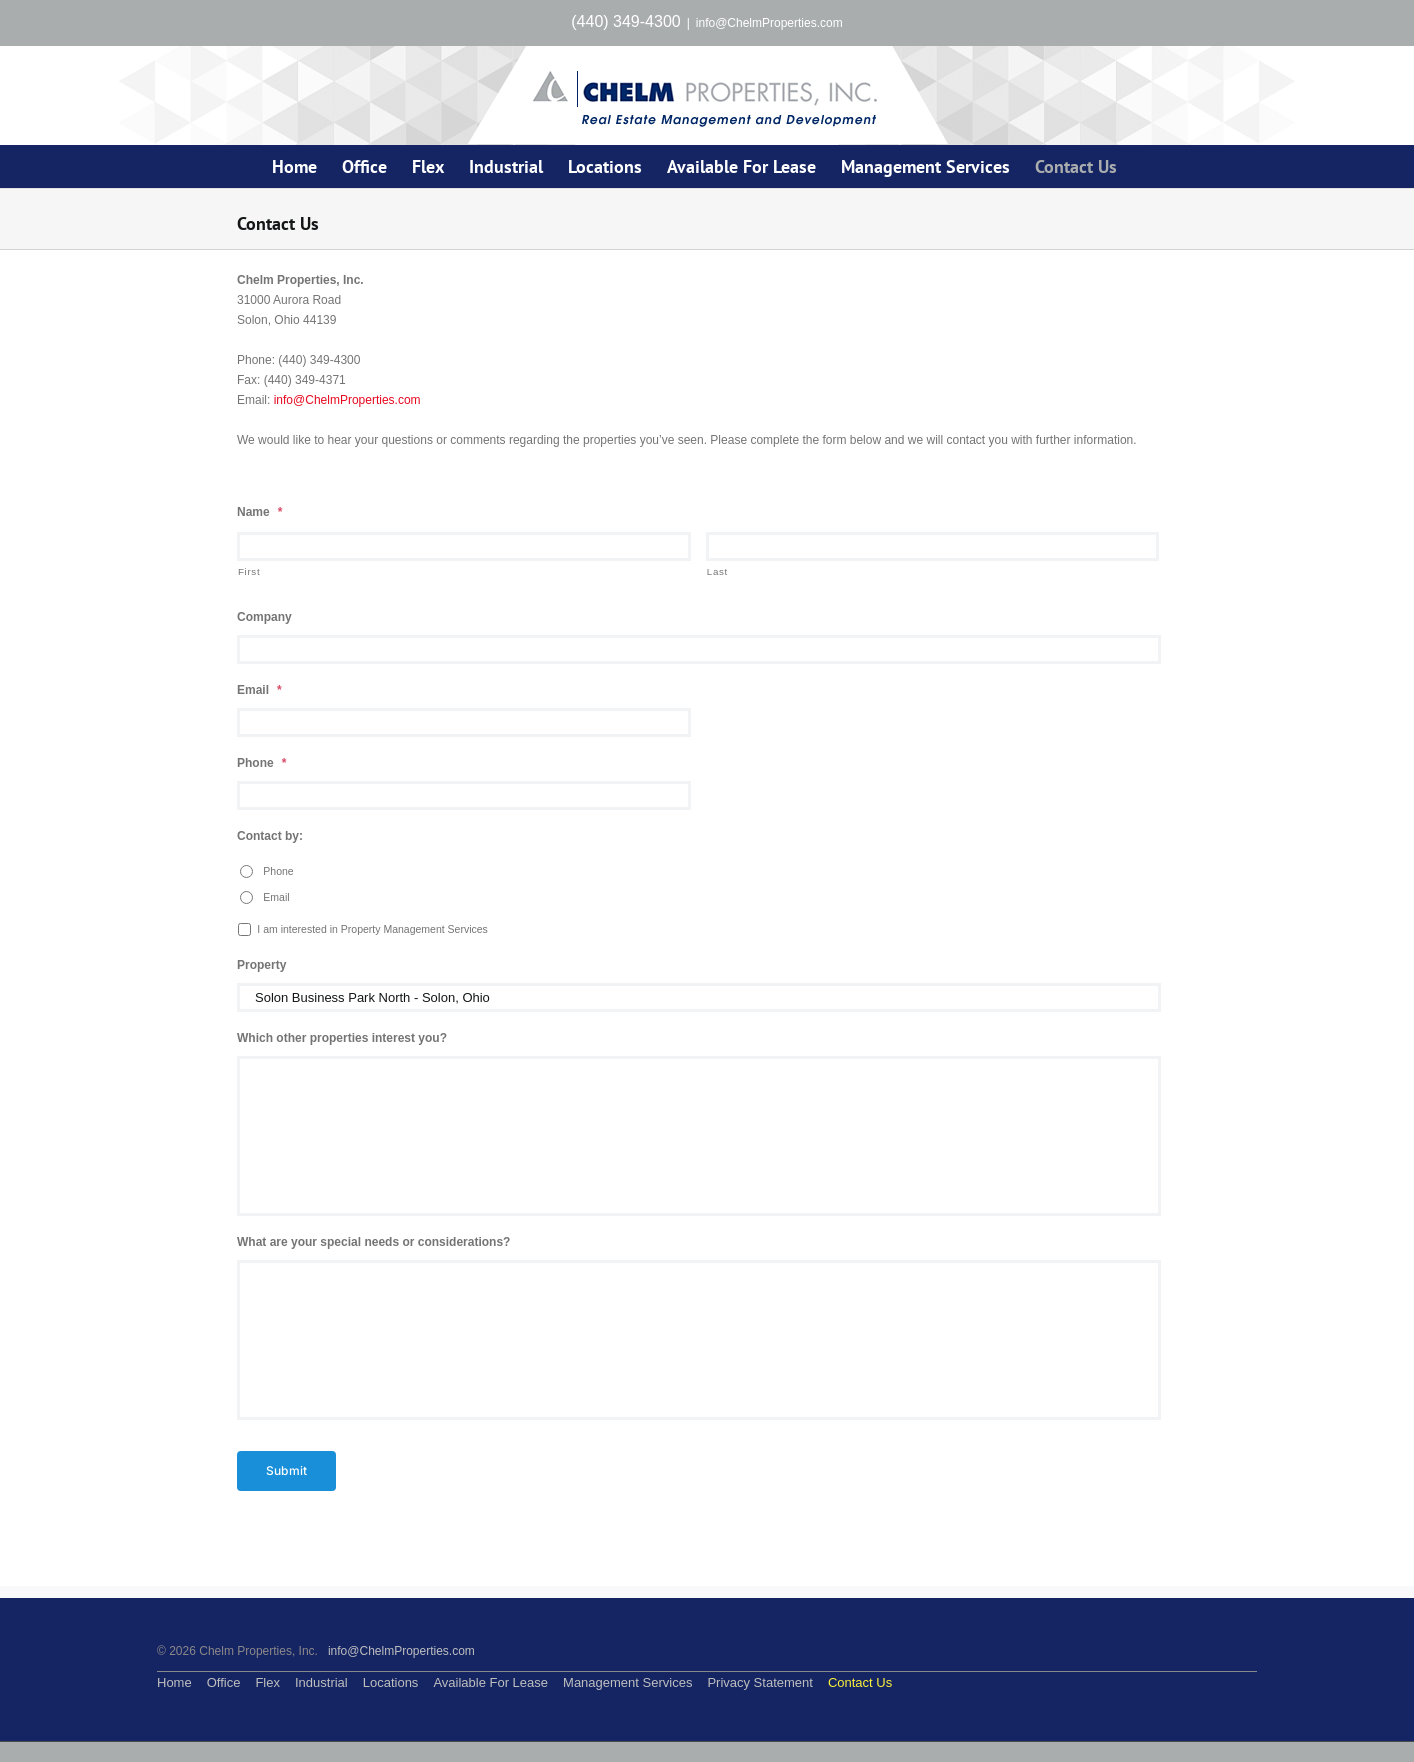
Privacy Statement (760, 1682)
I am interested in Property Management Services (372, 929)
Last (717, 571)
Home (174, 1682)
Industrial (321, 1682)
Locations (391, 1682)
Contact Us (860, 1682)
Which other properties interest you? (342, 1038)
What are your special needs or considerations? (373, 1242)
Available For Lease (490, 1682)
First (249, 571)
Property (261, 965)
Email (259, 690)
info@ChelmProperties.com (769, 23)
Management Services (627, 1682)
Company (264, 617)
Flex (267, 1682)
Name (259, 512)
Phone (261, 763)
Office (224, 1682)
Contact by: (270, 836)
